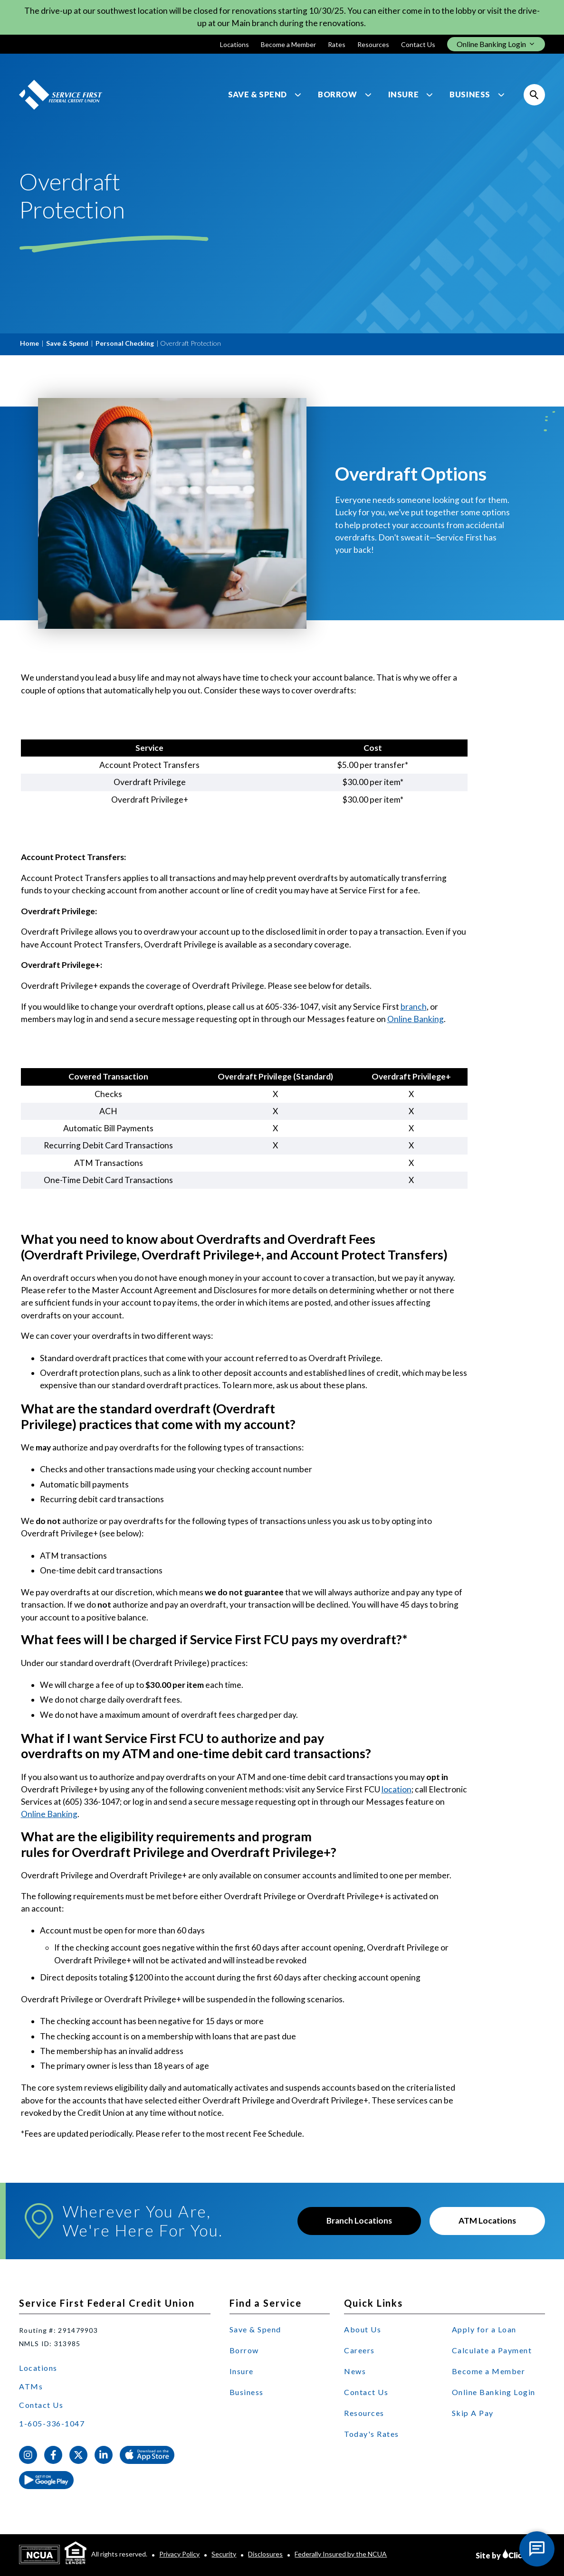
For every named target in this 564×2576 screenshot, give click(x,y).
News (355, 2371)
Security (223, 2554)
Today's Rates (371, 2433)
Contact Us (418, 44)
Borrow (337, 94)
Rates (336, 44)
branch (414, 1007)
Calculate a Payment (492, 2350)
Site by (510, 2554)
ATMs (31, 2386)
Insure (403, 94)
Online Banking (415, 1019)
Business (469, 94)
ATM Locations (487, 2221)
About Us (362, 2329)
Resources (373, 44)
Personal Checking (125, 343)
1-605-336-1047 (52, 2423)
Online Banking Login (493, 2391)
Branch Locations (359, 2221)
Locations (234, 44)
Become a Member (288, 44)
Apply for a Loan (484, 2329)
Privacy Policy (179, 2554)
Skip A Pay (473, 2412)
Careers (359, 2350)
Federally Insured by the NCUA (341, 2554)
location (396, 1789)
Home (29, 343)
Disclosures (265, 2554)
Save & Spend (257, 94)
